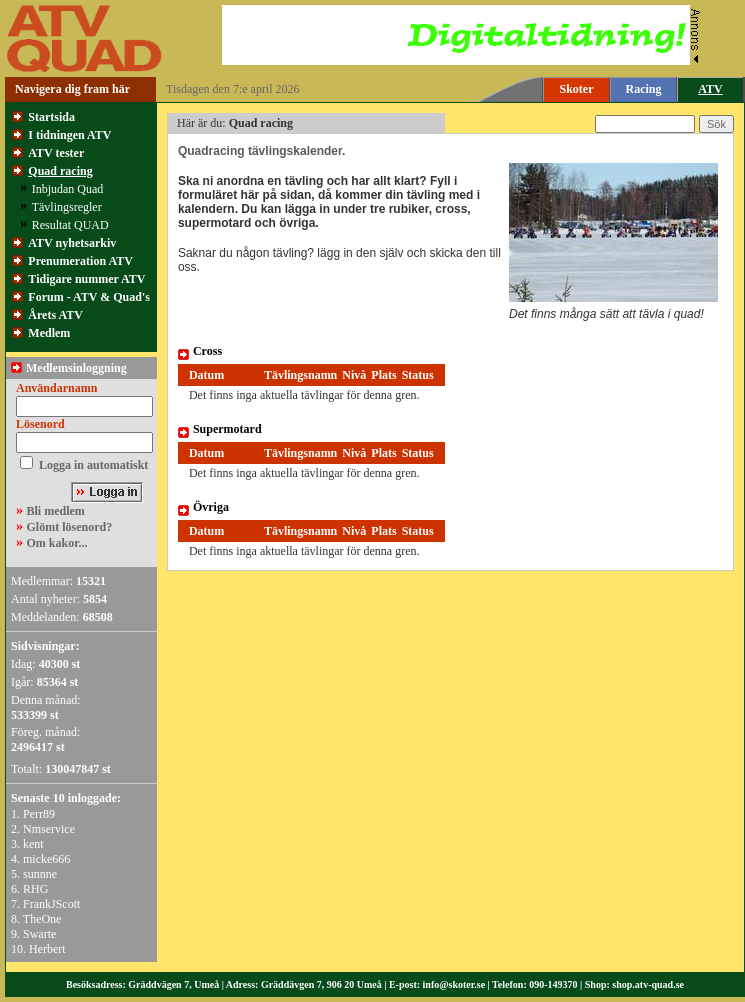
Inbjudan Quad (68, 189)
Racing (644, 89)
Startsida (51, 117)
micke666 (46, 859)
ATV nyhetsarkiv (72, 243)
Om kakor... (57, 543)
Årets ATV (55, 315)
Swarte (39, 934)
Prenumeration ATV (80, 261)
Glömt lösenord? (70, 527)
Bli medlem (56, 511)
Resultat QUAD (70, 225)
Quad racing (60, 171)
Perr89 (39, 814)
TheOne (42, 919)
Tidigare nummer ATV (86, 279)
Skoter (577, 89)
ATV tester (56, 153)
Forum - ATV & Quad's (89, 297)
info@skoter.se (454, 984)
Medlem (49, 333)
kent (33, 844)
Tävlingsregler (67, 207)
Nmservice (49, 829)
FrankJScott (51, 904)
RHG (35, 889)
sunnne (40, 874)
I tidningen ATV (69, 135)
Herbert (47, 949)
